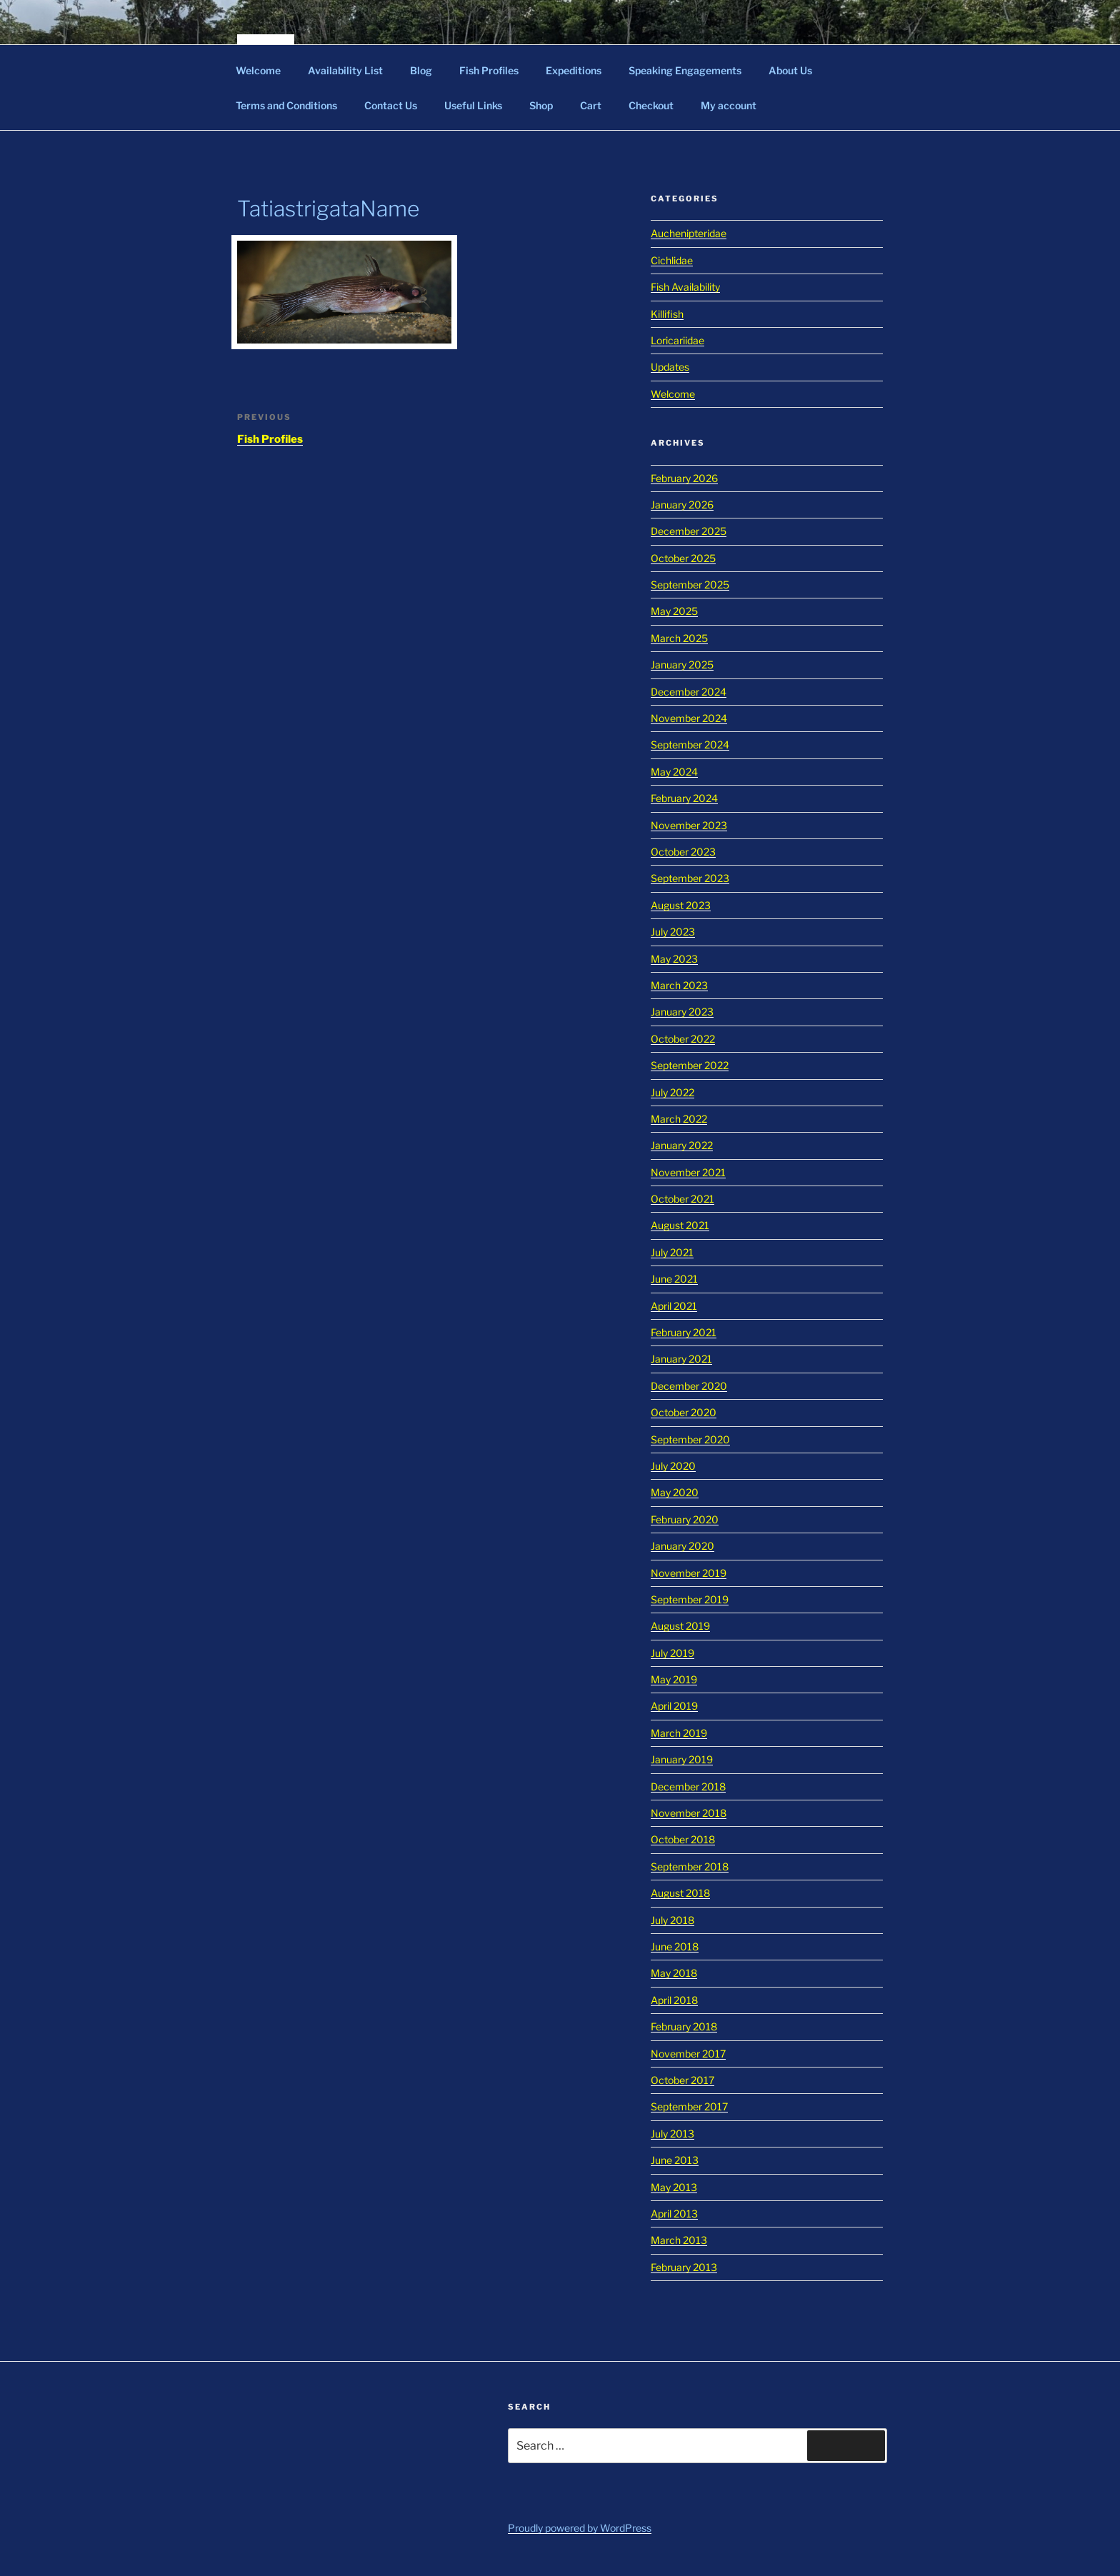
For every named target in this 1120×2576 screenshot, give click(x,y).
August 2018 (680, 1893)
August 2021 (680, 1225)
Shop (541, 105)
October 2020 (683, 1412)
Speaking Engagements (685, 70)
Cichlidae (672, 260)
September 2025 (690, 584)
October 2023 (683, 852)
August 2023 (681, 905)
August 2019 (680, 1626)
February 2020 (685, 1519)
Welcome (258, 70)
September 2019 (690, 1599)
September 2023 (690, 878)
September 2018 (690, 1866)
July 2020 (673, 1466)
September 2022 (690, 1065)
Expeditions (573, 70)
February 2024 (684, 798)
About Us (790, 70)
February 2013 (684, 2267)
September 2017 (689, 2106)
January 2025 (682, 664)
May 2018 (674, 1973)
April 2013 (674, 2213)
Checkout (651, 105)
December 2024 (688, 692)
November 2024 (689, 718)
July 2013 (672, 2134)
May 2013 (674, 2187)
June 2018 (675, 1946)
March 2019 (679, 1733)
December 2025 (688, 531)
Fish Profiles (489, 70)
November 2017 (688, 2054)
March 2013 (679, 2240)
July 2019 (672, 1653)
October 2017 (682, 2080)
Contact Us (390, 105)
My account (728, 105)
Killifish (667, 314)
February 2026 (684, 478)
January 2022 (682, 1145)
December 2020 (689, 1386)
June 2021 (674, 1279)
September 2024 (690, 744)
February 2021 (683, 1332)
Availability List (345, 70)
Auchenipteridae (688, 233)
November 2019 (688, 1573)
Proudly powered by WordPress (579, 2528)
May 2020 (675, 1492)
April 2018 (674, 2000)
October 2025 (683, 558)
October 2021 (682, 1199)
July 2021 (672, 1252)
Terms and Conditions (286, 105)
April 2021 (674, 1306)
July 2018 (672, 1920)
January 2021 (681, 1359)
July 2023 (673, 932)
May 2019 (674, 1679)
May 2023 (674, 959)
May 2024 (674, 772)
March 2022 (679, 1119)
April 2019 (674, 1706)
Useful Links (473, 105)
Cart (590, 105)
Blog (421, 70)
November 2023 (689, 825)
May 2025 (674, 611)
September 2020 (690, 1439)
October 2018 (683, 1839)
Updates (670, 367)
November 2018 (688, 1813)
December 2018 (688, 1786)
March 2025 (679, 638)
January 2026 (682, 504)
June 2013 (675, 2160)
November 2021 (688, 1172)
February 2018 (684, 2026)
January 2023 (682, 1012)
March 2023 (679, 985)
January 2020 (682, 1546)
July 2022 (672, 1092)
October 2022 (683, 1039)
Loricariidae (677, 340)
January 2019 (682, 1759)
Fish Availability (685, 287)
